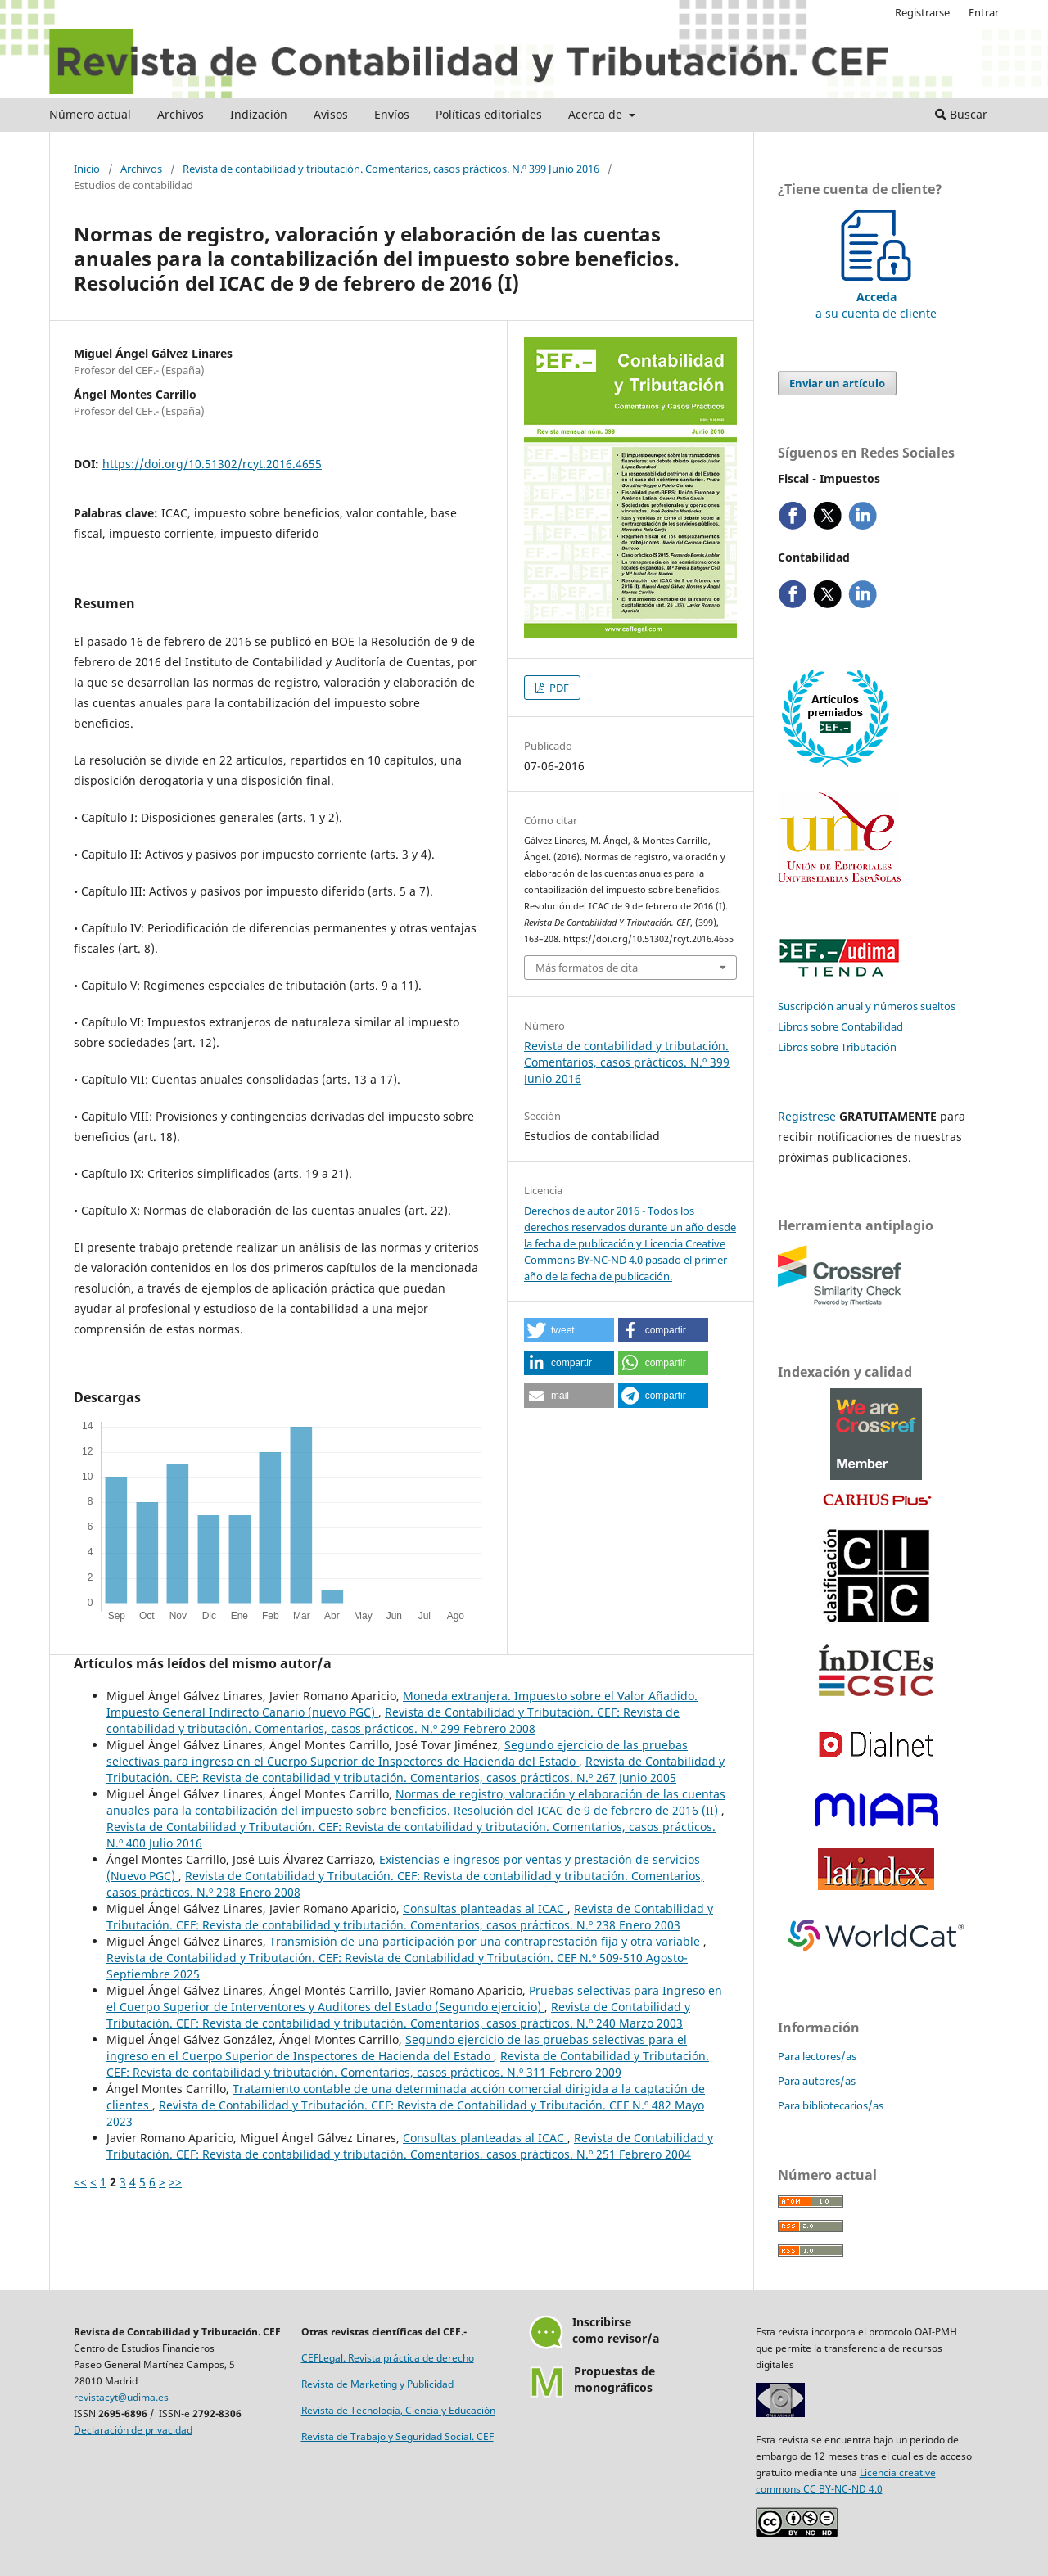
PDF (558, 687)
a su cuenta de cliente (876, 297)
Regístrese (807, 1116)
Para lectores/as (817, 2056)
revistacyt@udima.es (121, 2397)
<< (80, 2182)
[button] (569, 1330)
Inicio (87, 168)
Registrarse (922, 12)
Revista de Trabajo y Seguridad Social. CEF (397, 2436)
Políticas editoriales (489, 114)
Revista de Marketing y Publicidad (377, 2384)
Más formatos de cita (586, 967)
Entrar (984, 12)
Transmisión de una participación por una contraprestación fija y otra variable (486, 1941)
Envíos (391, 114)
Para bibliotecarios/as (830, 2105)
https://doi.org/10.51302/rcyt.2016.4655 (212, 463)
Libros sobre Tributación (837, 1047)
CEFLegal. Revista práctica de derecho (387, 2358)
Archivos (180, 114)
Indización (258, 114)
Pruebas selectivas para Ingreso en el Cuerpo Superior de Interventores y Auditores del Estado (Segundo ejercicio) (414, 1998)
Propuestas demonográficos (614, 2379)
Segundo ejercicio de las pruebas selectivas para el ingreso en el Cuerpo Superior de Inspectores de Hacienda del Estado (396, 2048)
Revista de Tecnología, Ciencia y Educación (398, 2410)
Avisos (331, 114)
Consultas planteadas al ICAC (485, 1908)
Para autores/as (817, 2080)
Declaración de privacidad (133, 2430)
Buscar (961, 114)
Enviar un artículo (837, 383)
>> (175, 2182)
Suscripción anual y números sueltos (866, 1006)
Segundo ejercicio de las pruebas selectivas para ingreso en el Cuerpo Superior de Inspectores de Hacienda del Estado (397, 1753)
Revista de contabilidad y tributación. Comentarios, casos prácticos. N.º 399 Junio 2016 (391, 168)
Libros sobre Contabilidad (840, 1026)
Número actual (90, 114)
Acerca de (597, 114)
